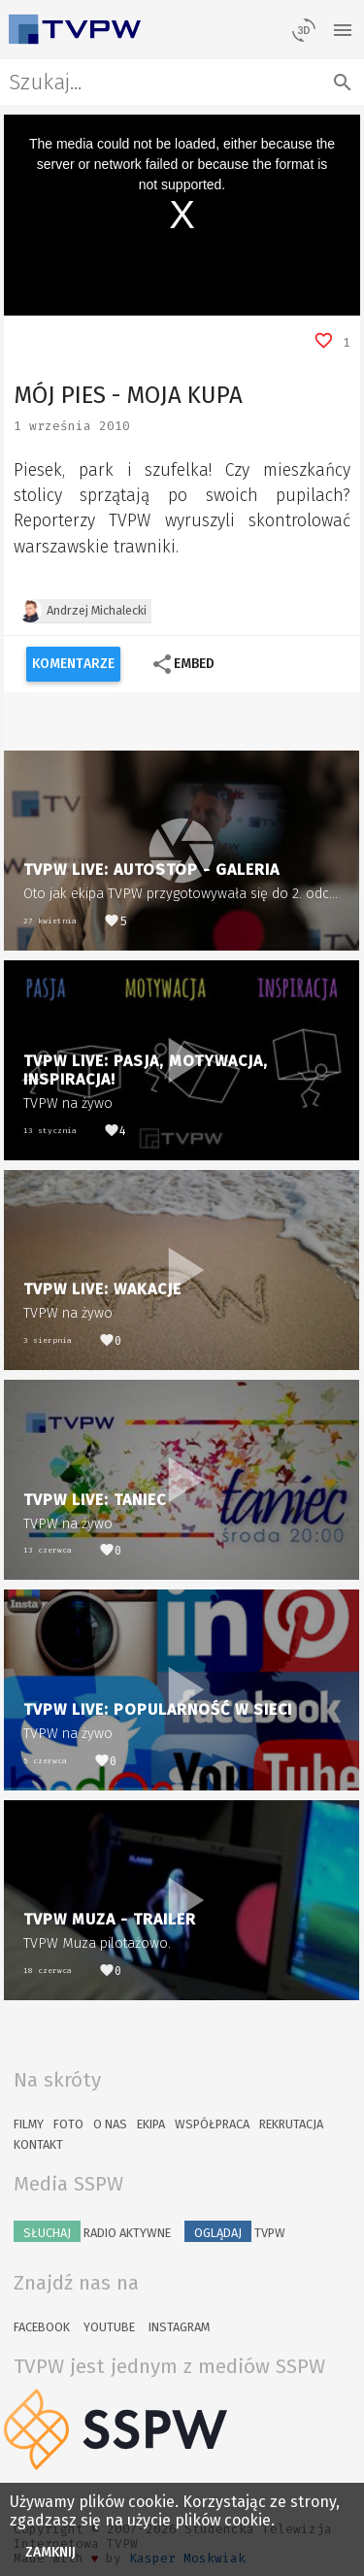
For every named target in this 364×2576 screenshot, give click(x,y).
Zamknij (51, 2552)
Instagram (179, 2327)
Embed (182, 664)
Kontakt (38, 2144)
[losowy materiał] (303, 29)
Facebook (42, 2327)
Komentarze (73, 663)
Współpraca (212, 2124)
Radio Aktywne (92, 2231)
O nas (110, 2124)
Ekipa (151, 2124)
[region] (182, 215)
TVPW (234, 2231)
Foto (68, 2124)
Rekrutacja (291, 2124)
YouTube (109, 2327)
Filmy (29, 2124)
